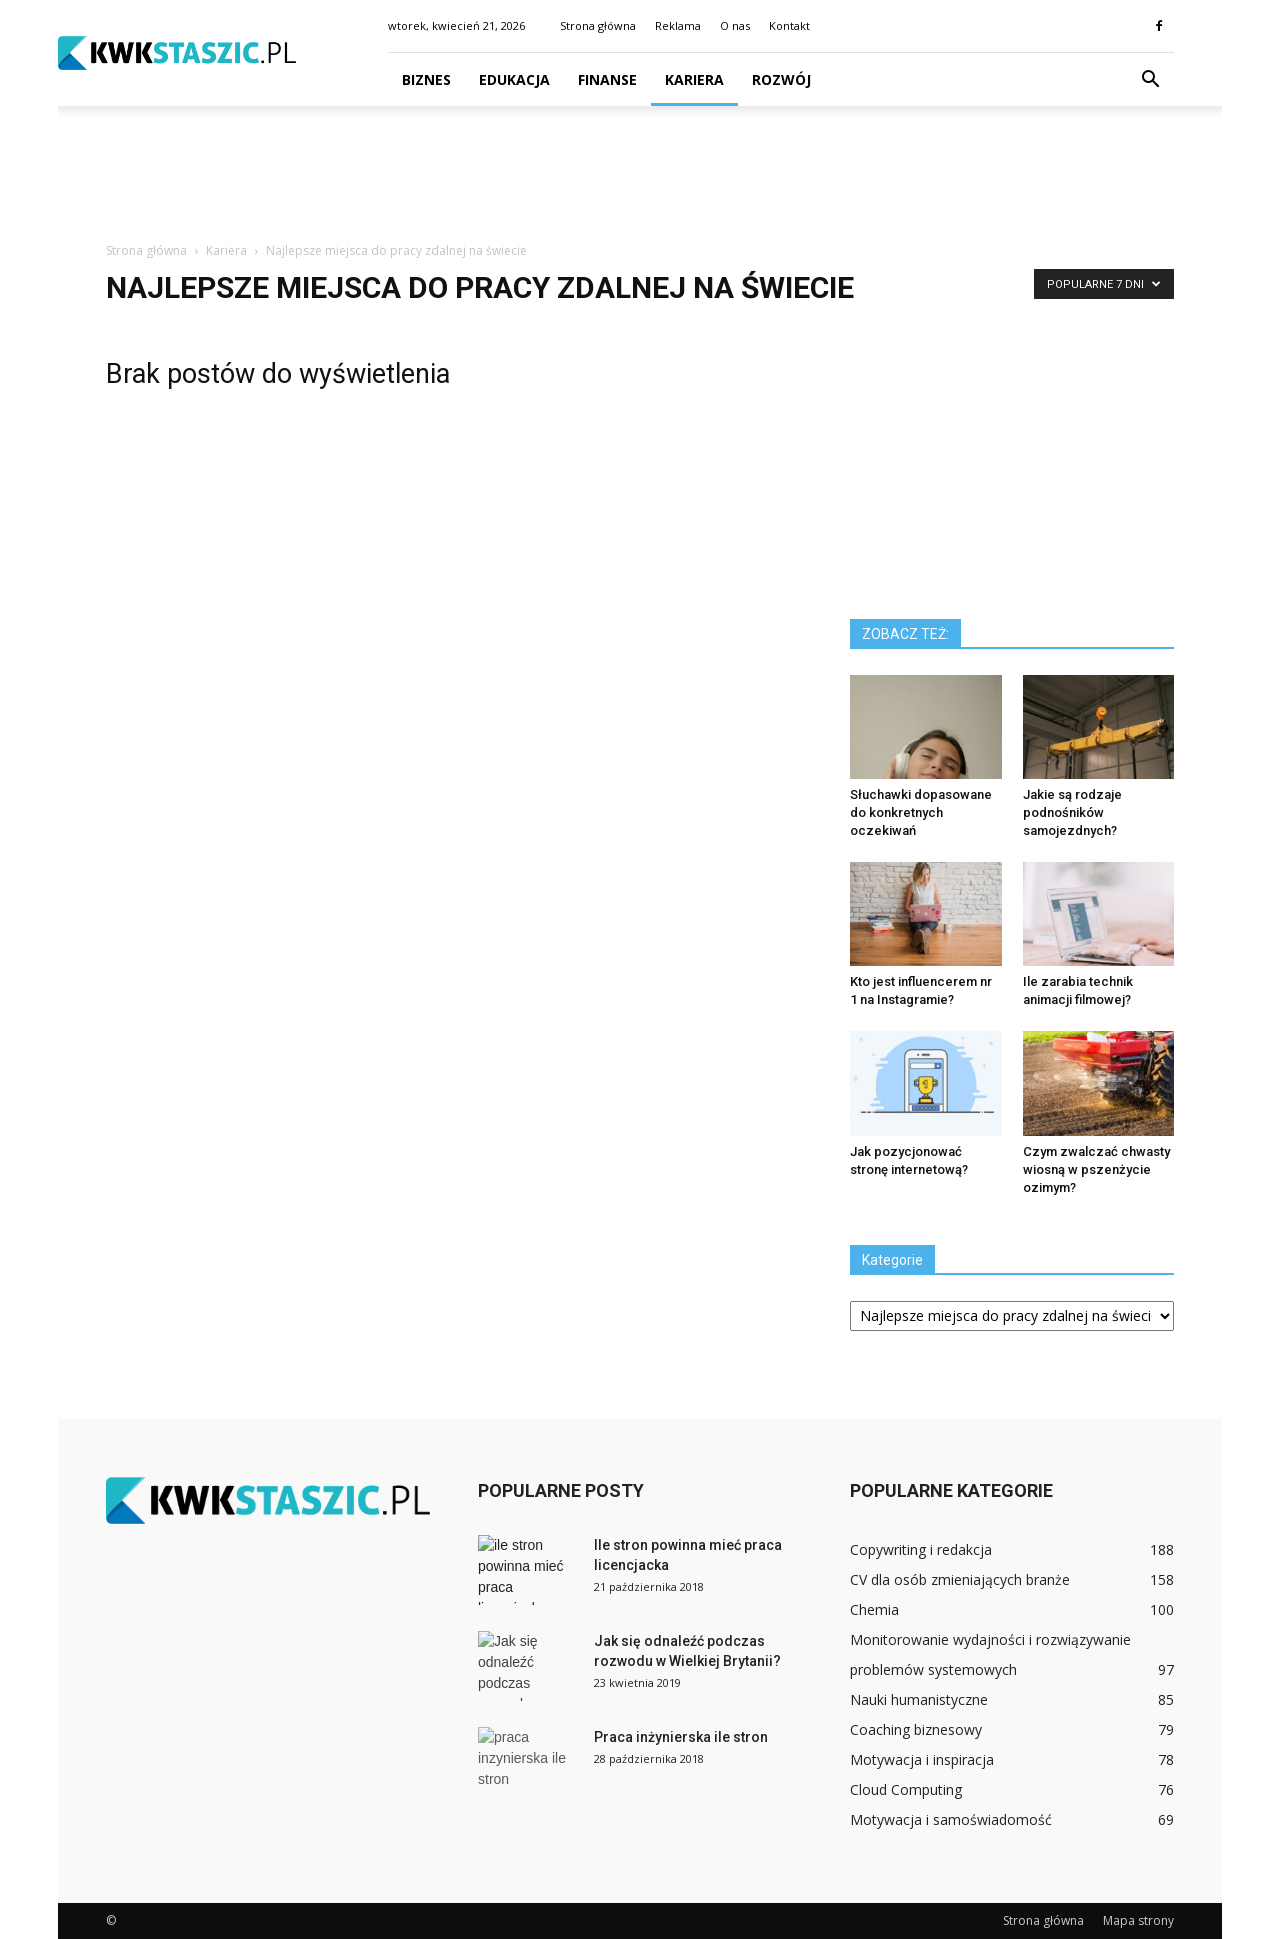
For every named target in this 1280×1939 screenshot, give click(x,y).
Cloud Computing (906, 1789)
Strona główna (598, 25)
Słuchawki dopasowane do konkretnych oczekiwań (921, 812)
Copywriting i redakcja (921, 1549)
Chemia (874, 1609)
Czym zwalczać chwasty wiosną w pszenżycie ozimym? (1096, 1169)
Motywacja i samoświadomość (951, 1819)
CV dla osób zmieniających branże (960, 1579)
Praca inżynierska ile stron (681, 1737)
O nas (735, 25)
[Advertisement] (640, 175)
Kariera (694, 79)
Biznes (426, 79)
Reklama (678, 25)
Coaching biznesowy (916, 1729)
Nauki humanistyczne (919, 1699)
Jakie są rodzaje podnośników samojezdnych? (1072, 812)
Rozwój (781, 79)
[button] (1150, 80)
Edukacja (514, 79)
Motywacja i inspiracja (922, 1759)
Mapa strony (1138, 1920)
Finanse (607, 79)
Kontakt (789, 25)
